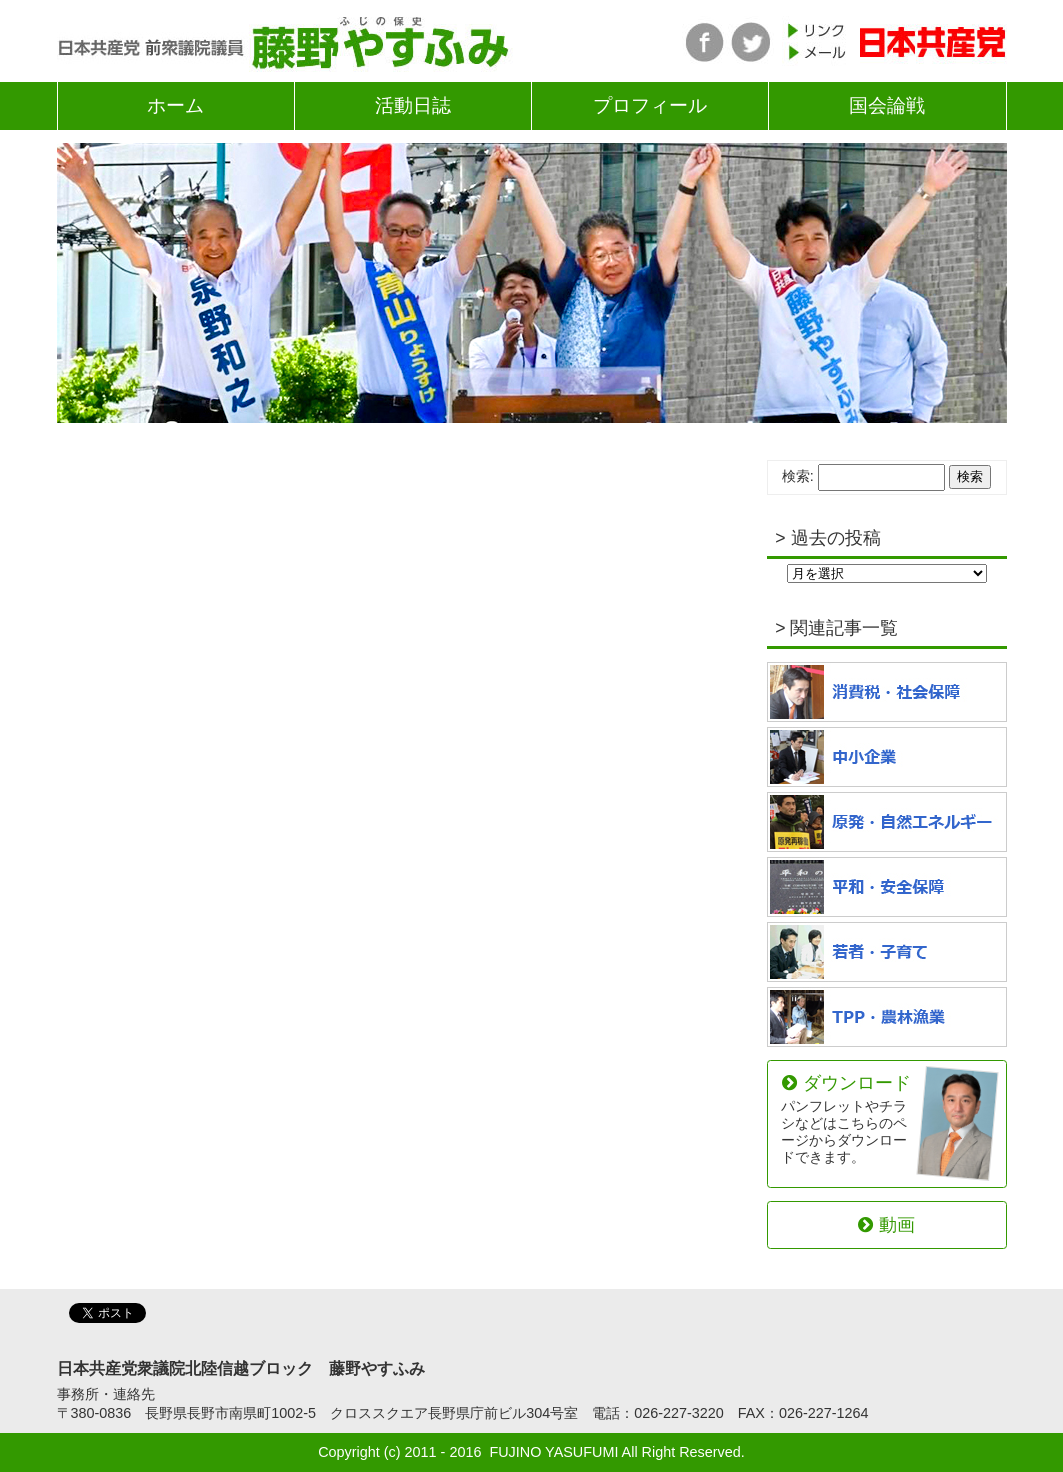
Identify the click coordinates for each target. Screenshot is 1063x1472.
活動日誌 (413, 105)
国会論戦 (887, 105)
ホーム (175, 105)
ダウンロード (846, 1119)
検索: (798, 476)
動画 (886, 1225)
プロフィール (650, 105)
